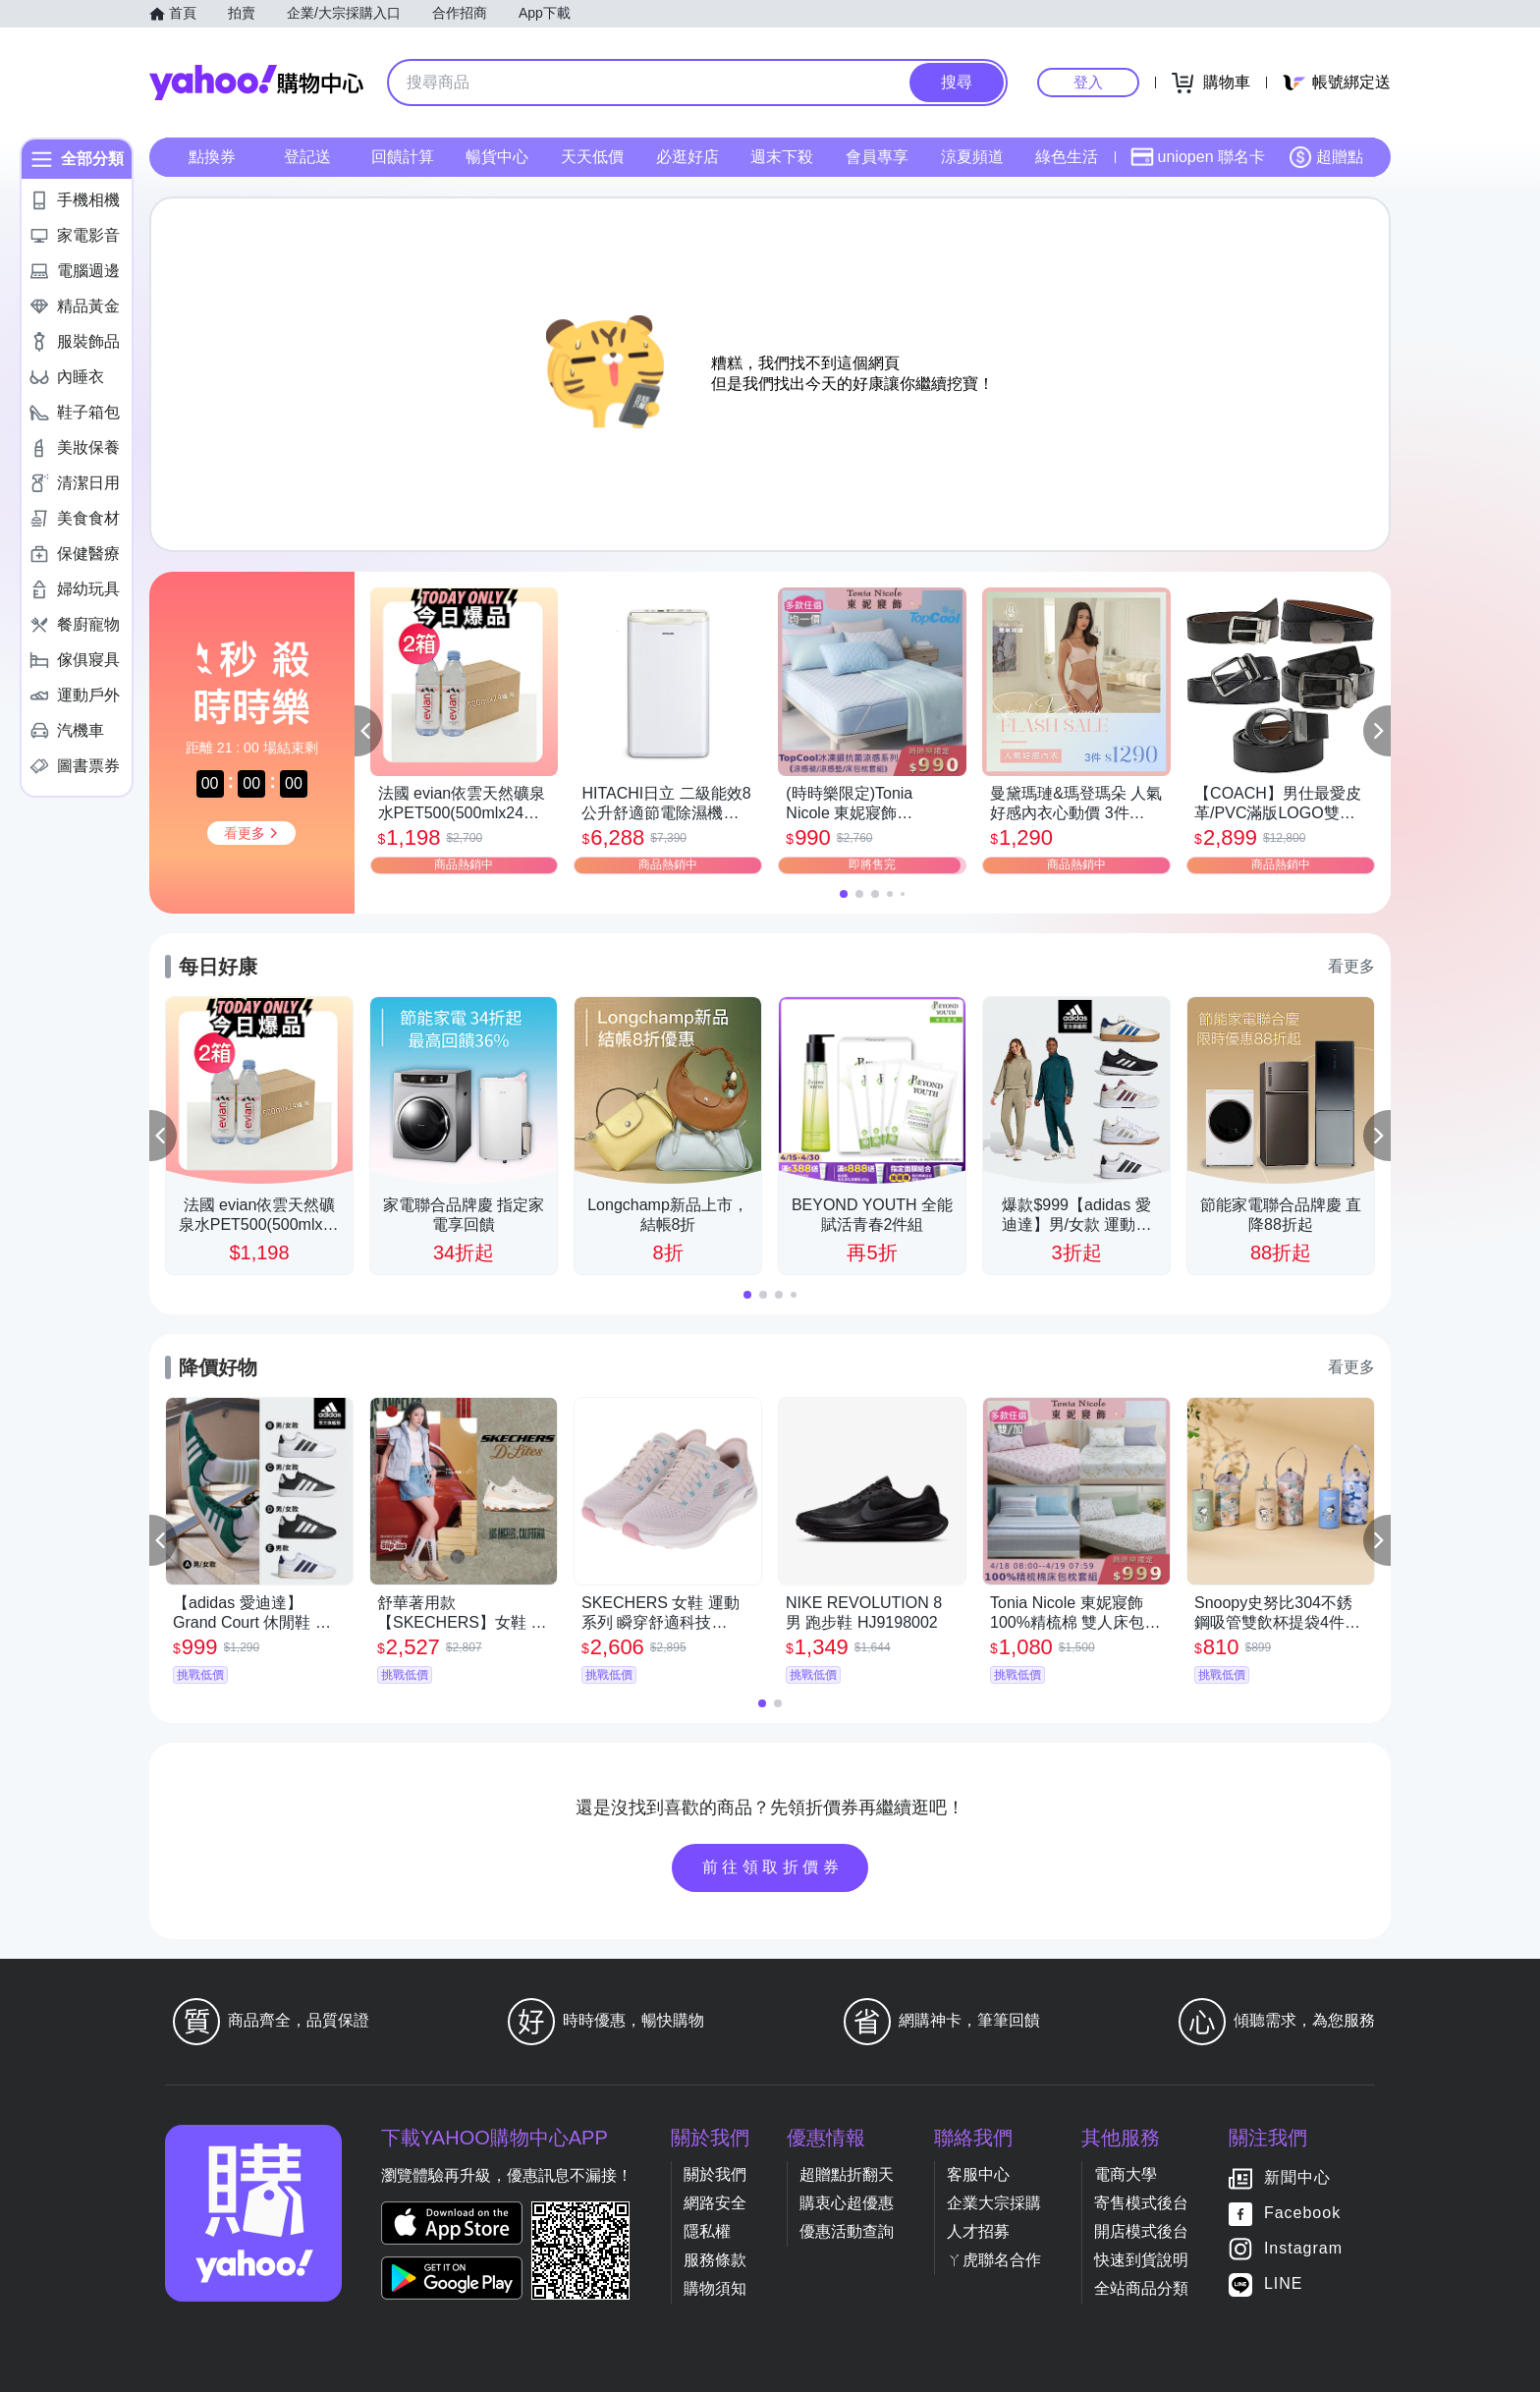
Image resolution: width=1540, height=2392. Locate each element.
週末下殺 (781, 156)
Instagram (1303, 2248)
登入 (1088, 82)
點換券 (212, 156)
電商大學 (1125, 2174)
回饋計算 (402, 156)
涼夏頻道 (972, 156)
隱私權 (707, 2231)
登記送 (307, 156)
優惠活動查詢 (846, 2231)
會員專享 (877, 156)
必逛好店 (687, 156)
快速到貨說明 (1141, 2260)
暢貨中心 (497, 156)
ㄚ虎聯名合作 (994, 2260)
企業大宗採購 (994, 2203)
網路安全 (715, 2203)
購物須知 (715, 2288)
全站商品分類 (1141, 2288)
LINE (1283, 2283)
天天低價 (592, 156)
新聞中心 (1297, 2177)
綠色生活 (1066, 156)
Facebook (1302, 2212)
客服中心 (978, 2174)
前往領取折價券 (773, 1867)
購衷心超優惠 (846, 2203)
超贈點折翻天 (846, 2174)
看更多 (1351, 966)
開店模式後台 (1141, 2231)
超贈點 (1326, 157)
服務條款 (715, 2260)
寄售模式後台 (1141, 2203)
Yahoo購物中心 (256, 82)
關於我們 (715, 2174)
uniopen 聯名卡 (1197, 157)
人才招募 (978, 2231)
